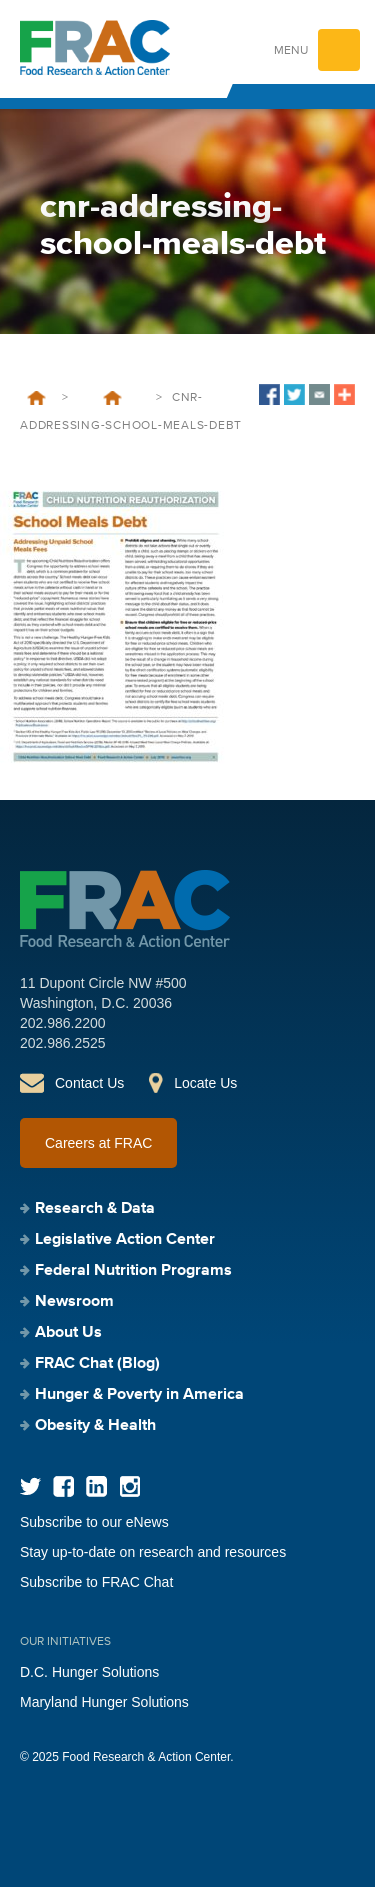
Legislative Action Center (125, 1240)
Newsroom (74, 1302)
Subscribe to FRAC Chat (96, 1582)
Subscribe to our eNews (94, 1522)
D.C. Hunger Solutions (89, 1672)
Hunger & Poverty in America (139, 1395)
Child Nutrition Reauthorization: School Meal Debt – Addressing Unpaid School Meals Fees (112, 398)
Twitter (30, 1486)
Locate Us (205, 1083)
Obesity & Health (95, 1426)
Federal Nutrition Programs (133, 1271)
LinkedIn (96, 1486)
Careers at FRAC (98, 1143)
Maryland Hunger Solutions (104, 1702)
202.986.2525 (63, 1043)
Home (36, 398)
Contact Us (89, 1083)
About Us (68, 1333)
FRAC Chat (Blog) (97, 1364)
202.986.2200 (63, 1023)
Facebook (63, 1486)
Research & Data (95, 1209)
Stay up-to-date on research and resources (153, 1552)
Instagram (129, 1486)
